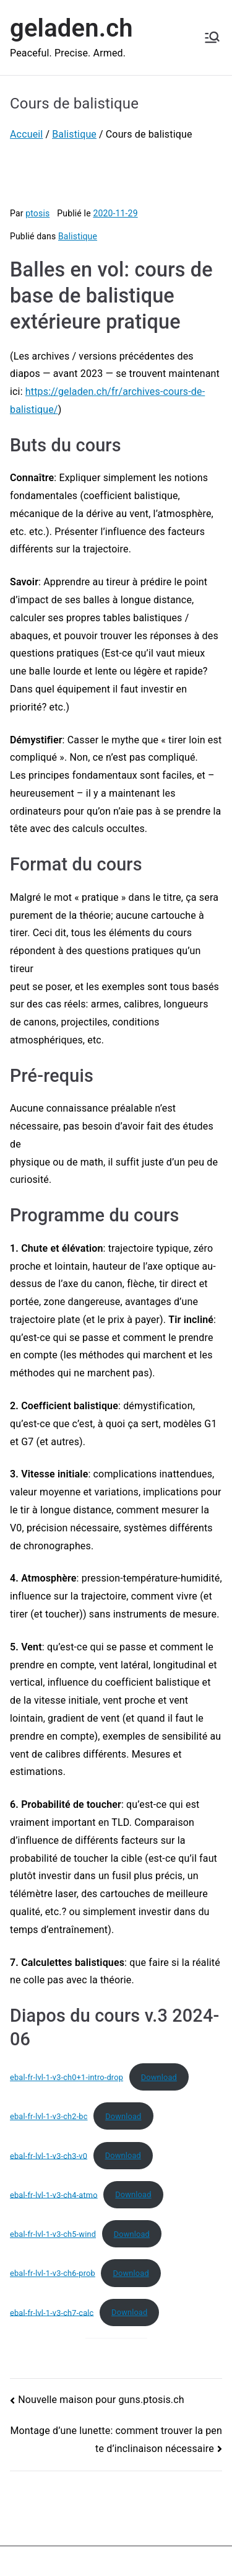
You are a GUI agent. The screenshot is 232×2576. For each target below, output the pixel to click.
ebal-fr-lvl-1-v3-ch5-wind (53, 2234)
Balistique (77, 236)
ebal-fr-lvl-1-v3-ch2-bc (49, 2116)
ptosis (37, 213)
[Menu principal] (212, 37)
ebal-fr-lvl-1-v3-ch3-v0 (48, 2155)
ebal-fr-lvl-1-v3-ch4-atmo (54, 2194)
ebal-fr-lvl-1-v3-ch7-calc (51, 2312)
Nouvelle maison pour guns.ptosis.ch (101, 2400)
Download (159, 2077)
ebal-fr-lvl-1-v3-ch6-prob (52, 2273)
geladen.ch (71, 28)
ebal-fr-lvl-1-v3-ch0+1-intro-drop (66, 2077)
